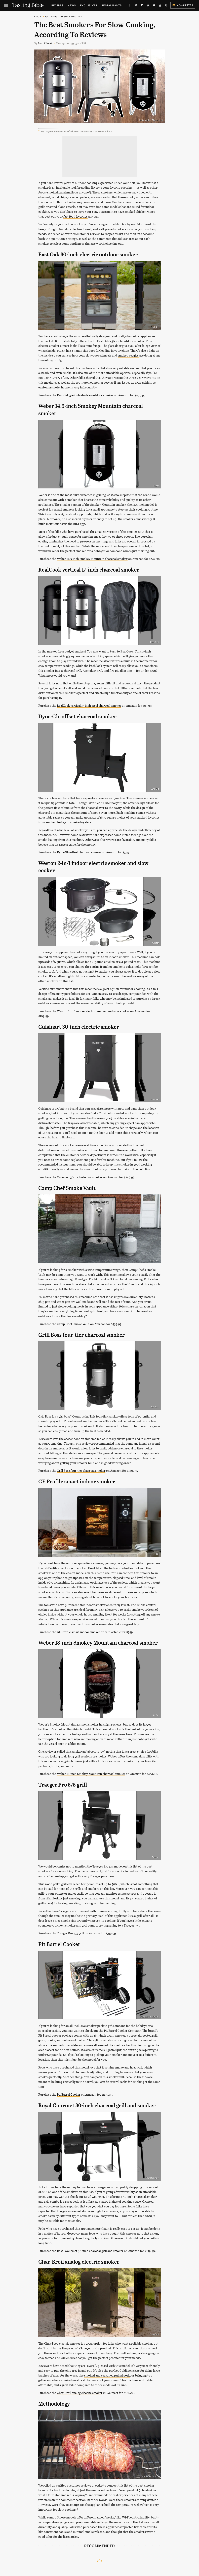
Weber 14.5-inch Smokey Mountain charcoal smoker (92, 559)
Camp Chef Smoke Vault (73, 1324)
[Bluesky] (154, 6)
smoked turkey (56, 822)
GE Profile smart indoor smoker (78, 1632)
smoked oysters (80, 822)
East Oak (155, 327)
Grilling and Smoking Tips (63, 16)
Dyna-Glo (155, 789)
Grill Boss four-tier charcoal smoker (81, 1470)
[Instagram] (160, 6)
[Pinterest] (148, 6)
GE (157, 1554)
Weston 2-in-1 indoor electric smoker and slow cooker (93, 1011)
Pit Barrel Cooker (68, 2094)
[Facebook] (130, 6)
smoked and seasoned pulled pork (107, 2375)
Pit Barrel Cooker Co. (149, 2017)
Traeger (155, 1857)
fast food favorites (75, 216)
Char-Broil (154, 2334)
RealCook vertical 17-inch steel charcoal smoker (89, 705)
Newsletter (182, 5)
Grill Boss (154, 1407)
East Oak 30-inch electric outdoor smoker (85, 395)
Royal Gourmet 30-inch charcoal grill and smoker (90, 2251)
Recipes (57, 5)
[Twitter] (136, 6)
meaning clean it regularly (79, 2238)
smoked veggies (128, 355)
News (72, 5)
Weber (156, 486)
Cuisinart (155, 1099)
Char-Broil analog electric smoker (79, 2393)
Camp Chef (154, 1261)
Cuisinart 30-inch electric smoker (79, 1177)
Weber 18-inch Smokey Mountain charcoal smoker (91, 1774)
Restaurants (111, 5)
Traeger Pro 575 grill (70, 1933)
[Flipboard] (142, 6)
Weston (155, 943)
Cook (38, 16)
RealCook (154, 642)
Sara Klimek (45, 43)
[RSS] (166, 6)
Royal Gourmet (152, 2178)
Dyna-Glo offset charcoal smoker (79, 852)
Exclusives (88, 5)
